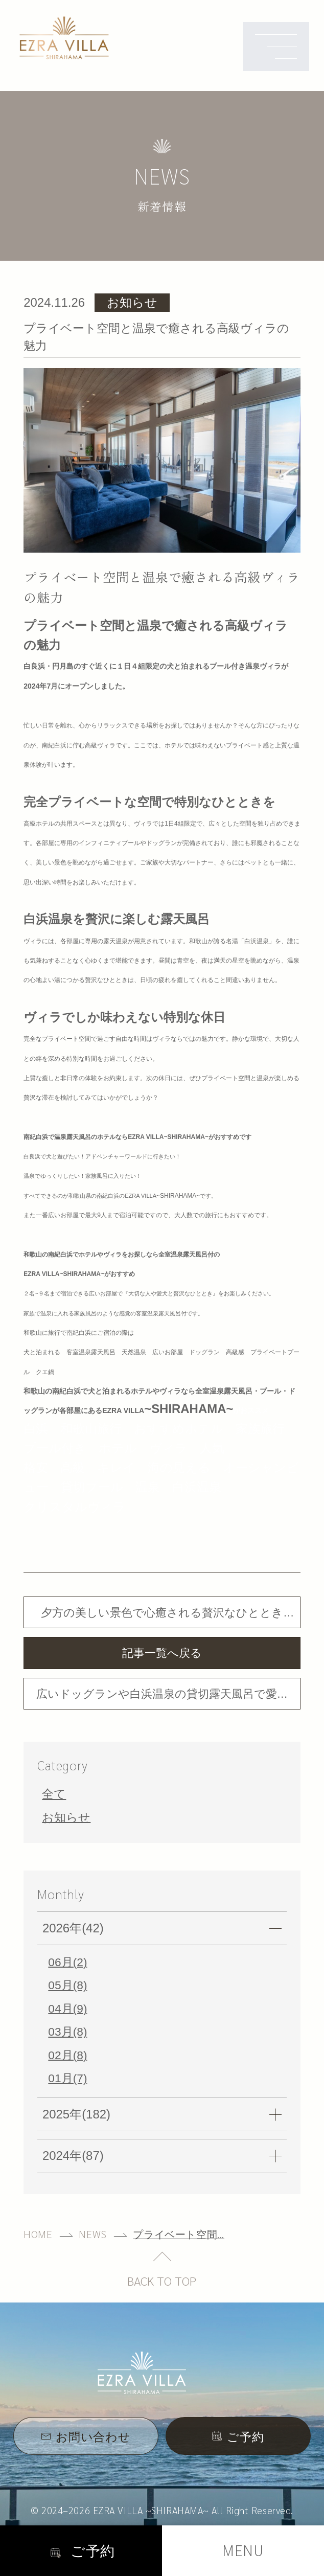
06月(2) (67, 1961)
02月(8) (67, 2054)
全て (54, 1793)
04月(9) (67, 2008)
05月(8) (67, 1985)
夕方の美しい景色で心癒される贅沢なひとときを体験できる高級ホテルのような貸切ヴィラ (162, 1617)
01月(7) (67, 2078)
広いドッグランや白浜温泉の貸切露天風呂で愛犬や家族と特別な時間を (162, 1699)
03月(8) (67, 2031)
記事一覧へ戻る (162, 1653)
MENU (243, 2550)
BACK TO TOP (162, 2280)
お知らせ (66, 1816)
